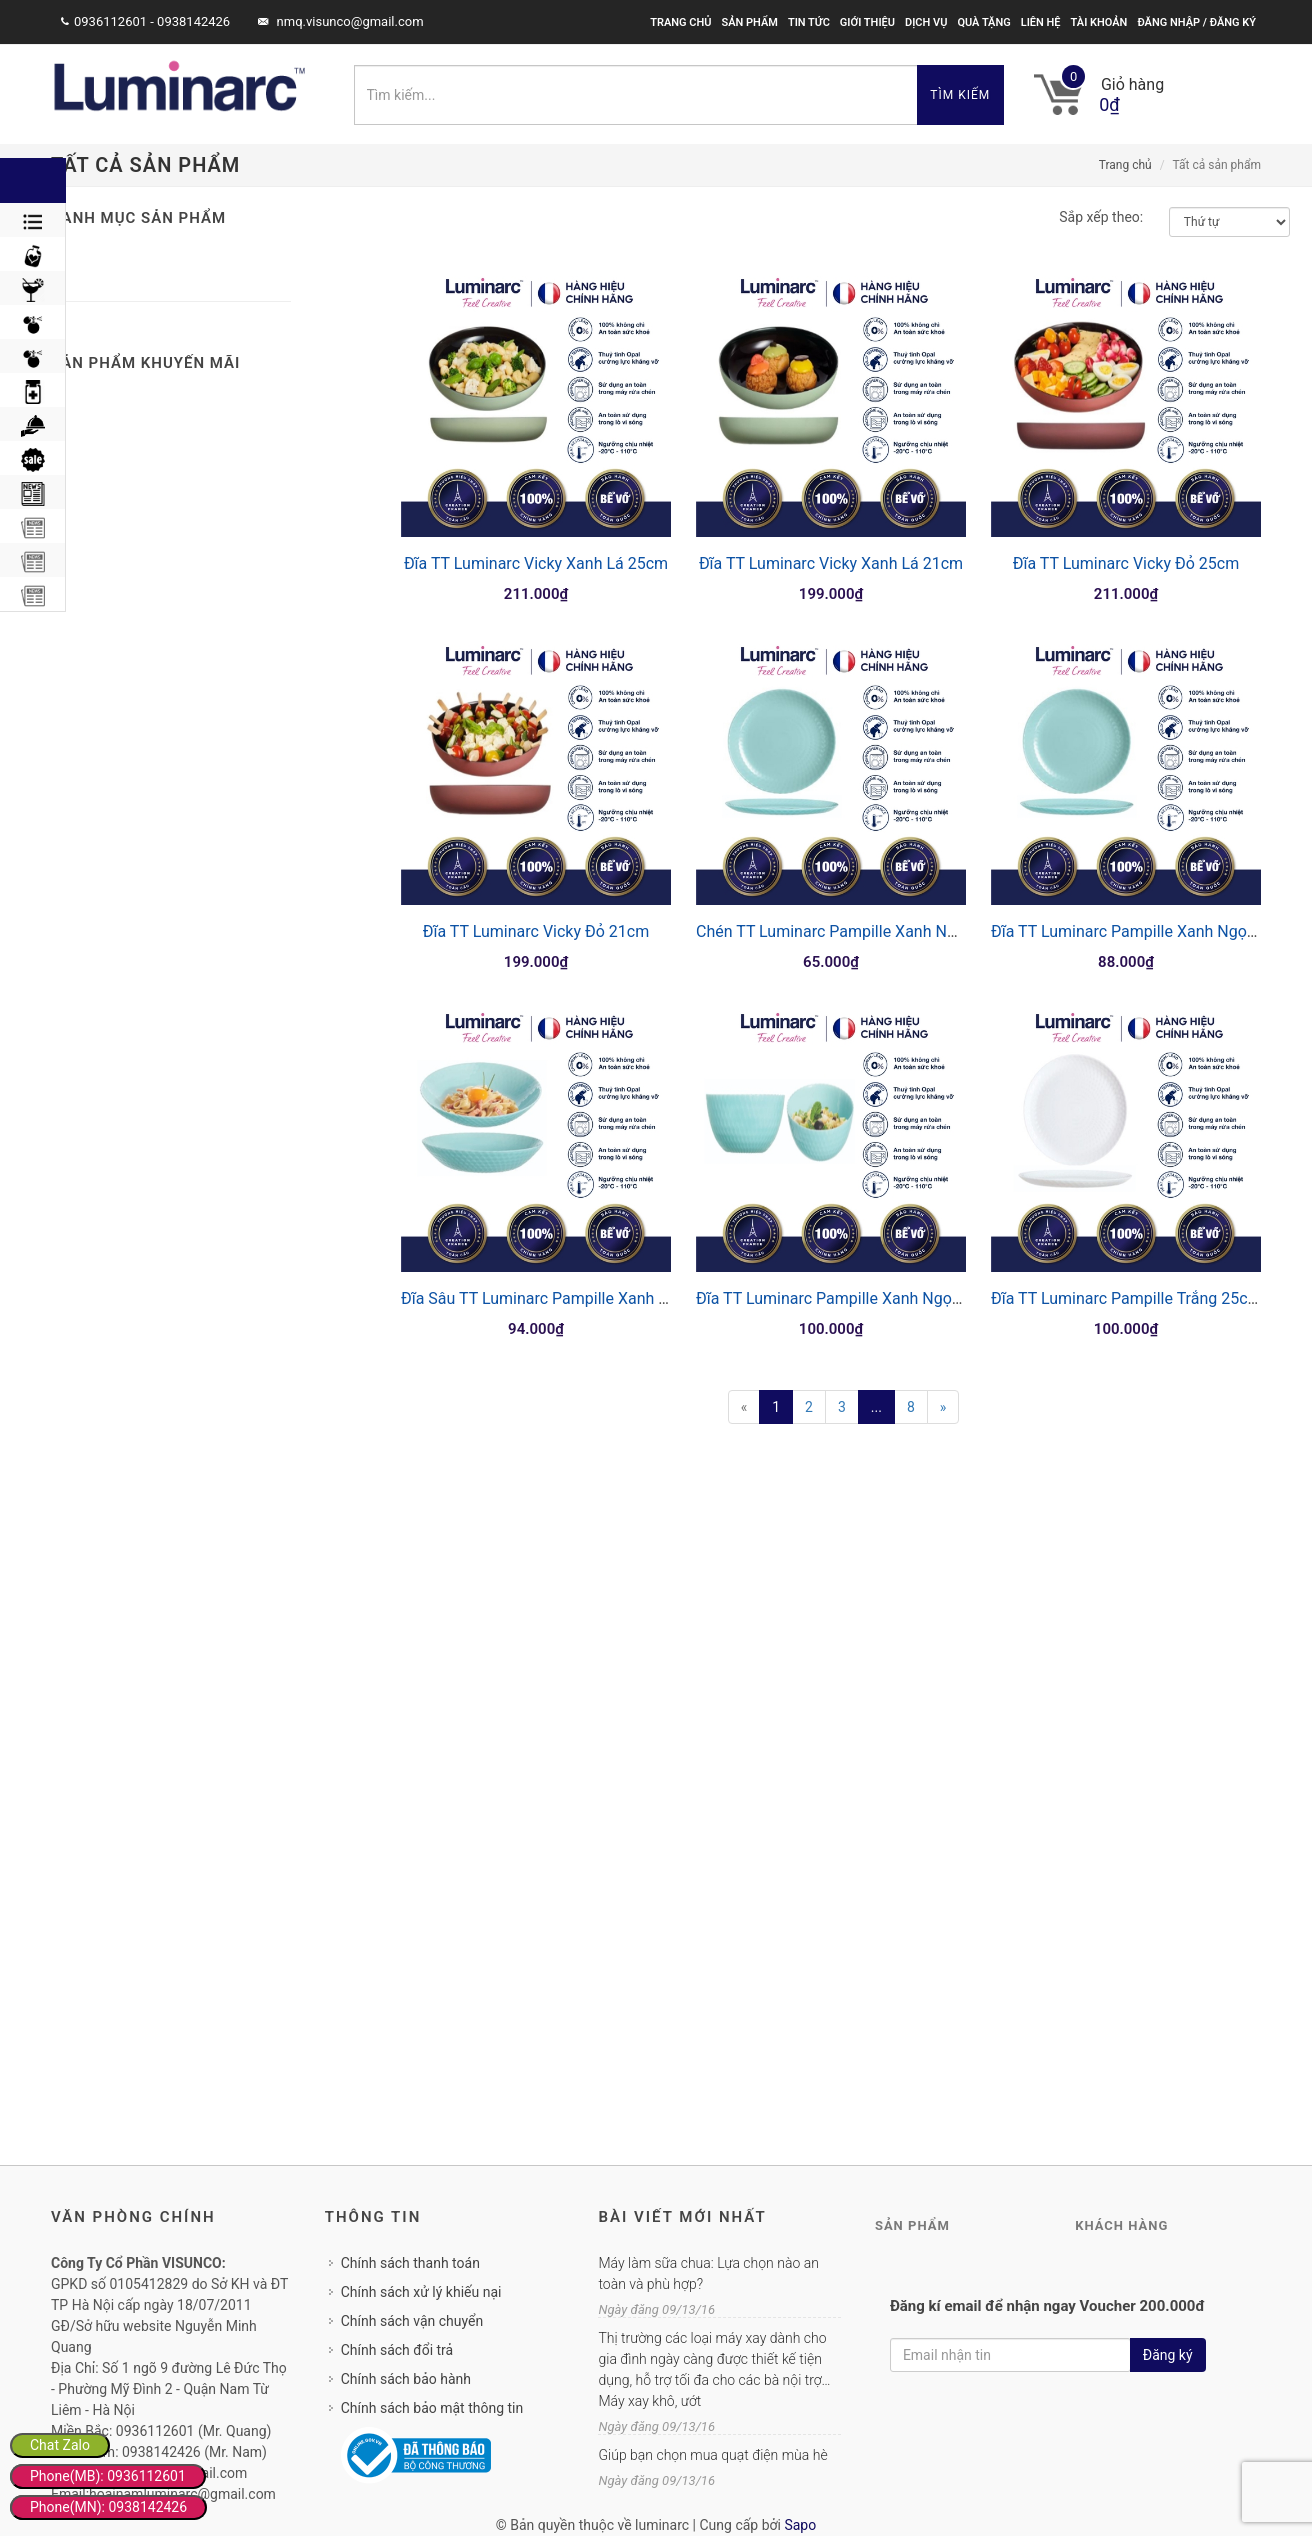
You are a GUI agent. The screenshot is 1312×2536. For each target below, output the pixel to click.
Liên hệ (1041, 22)
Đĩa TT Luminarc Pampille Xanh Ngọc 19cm (1145, 931)
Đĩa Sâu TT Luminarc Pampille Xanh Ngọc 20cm (571, 1298)
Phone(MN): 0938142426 (108, 2507)
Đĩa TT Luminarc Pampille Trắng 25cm (1126, 1298)
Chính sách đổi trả (397, 2350)
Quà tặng (983, 22)
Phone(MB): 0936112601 (108, 2476)
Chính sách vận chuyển (412, 2321)
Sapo (800, 2525)
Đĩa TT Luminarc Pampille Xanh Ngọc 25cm (850, 1298)
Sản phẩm (749, 22)
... (876, 1407)
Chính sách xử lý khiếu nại (421, 2292)
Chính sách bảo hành (406, 2379)
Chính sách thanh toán (410, 2263)
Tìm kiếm (960, 95)
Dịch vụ (926, 22)
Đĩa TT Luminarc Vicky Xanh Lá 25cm (536, 563)
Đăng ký (1168, 2355)
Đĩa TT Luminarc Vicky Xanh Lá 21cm (831, 563)
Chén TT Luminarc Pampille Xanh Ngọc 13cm (857, 931)
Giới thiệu (867, 22)
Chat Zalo (60, 2445)
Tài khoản (1099, 22)
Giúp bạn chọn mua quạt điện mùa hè (712, 2455)
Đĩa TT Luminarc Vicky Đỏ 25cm (1126, 563)
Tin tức (809, 22)
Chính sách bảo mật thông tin (432, 2408)
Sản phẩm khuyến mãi (145, 363)
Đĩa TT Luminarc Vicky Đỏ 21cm (536, 931)
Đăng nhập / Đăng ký (1196, 22)
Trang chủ (680, 22)
